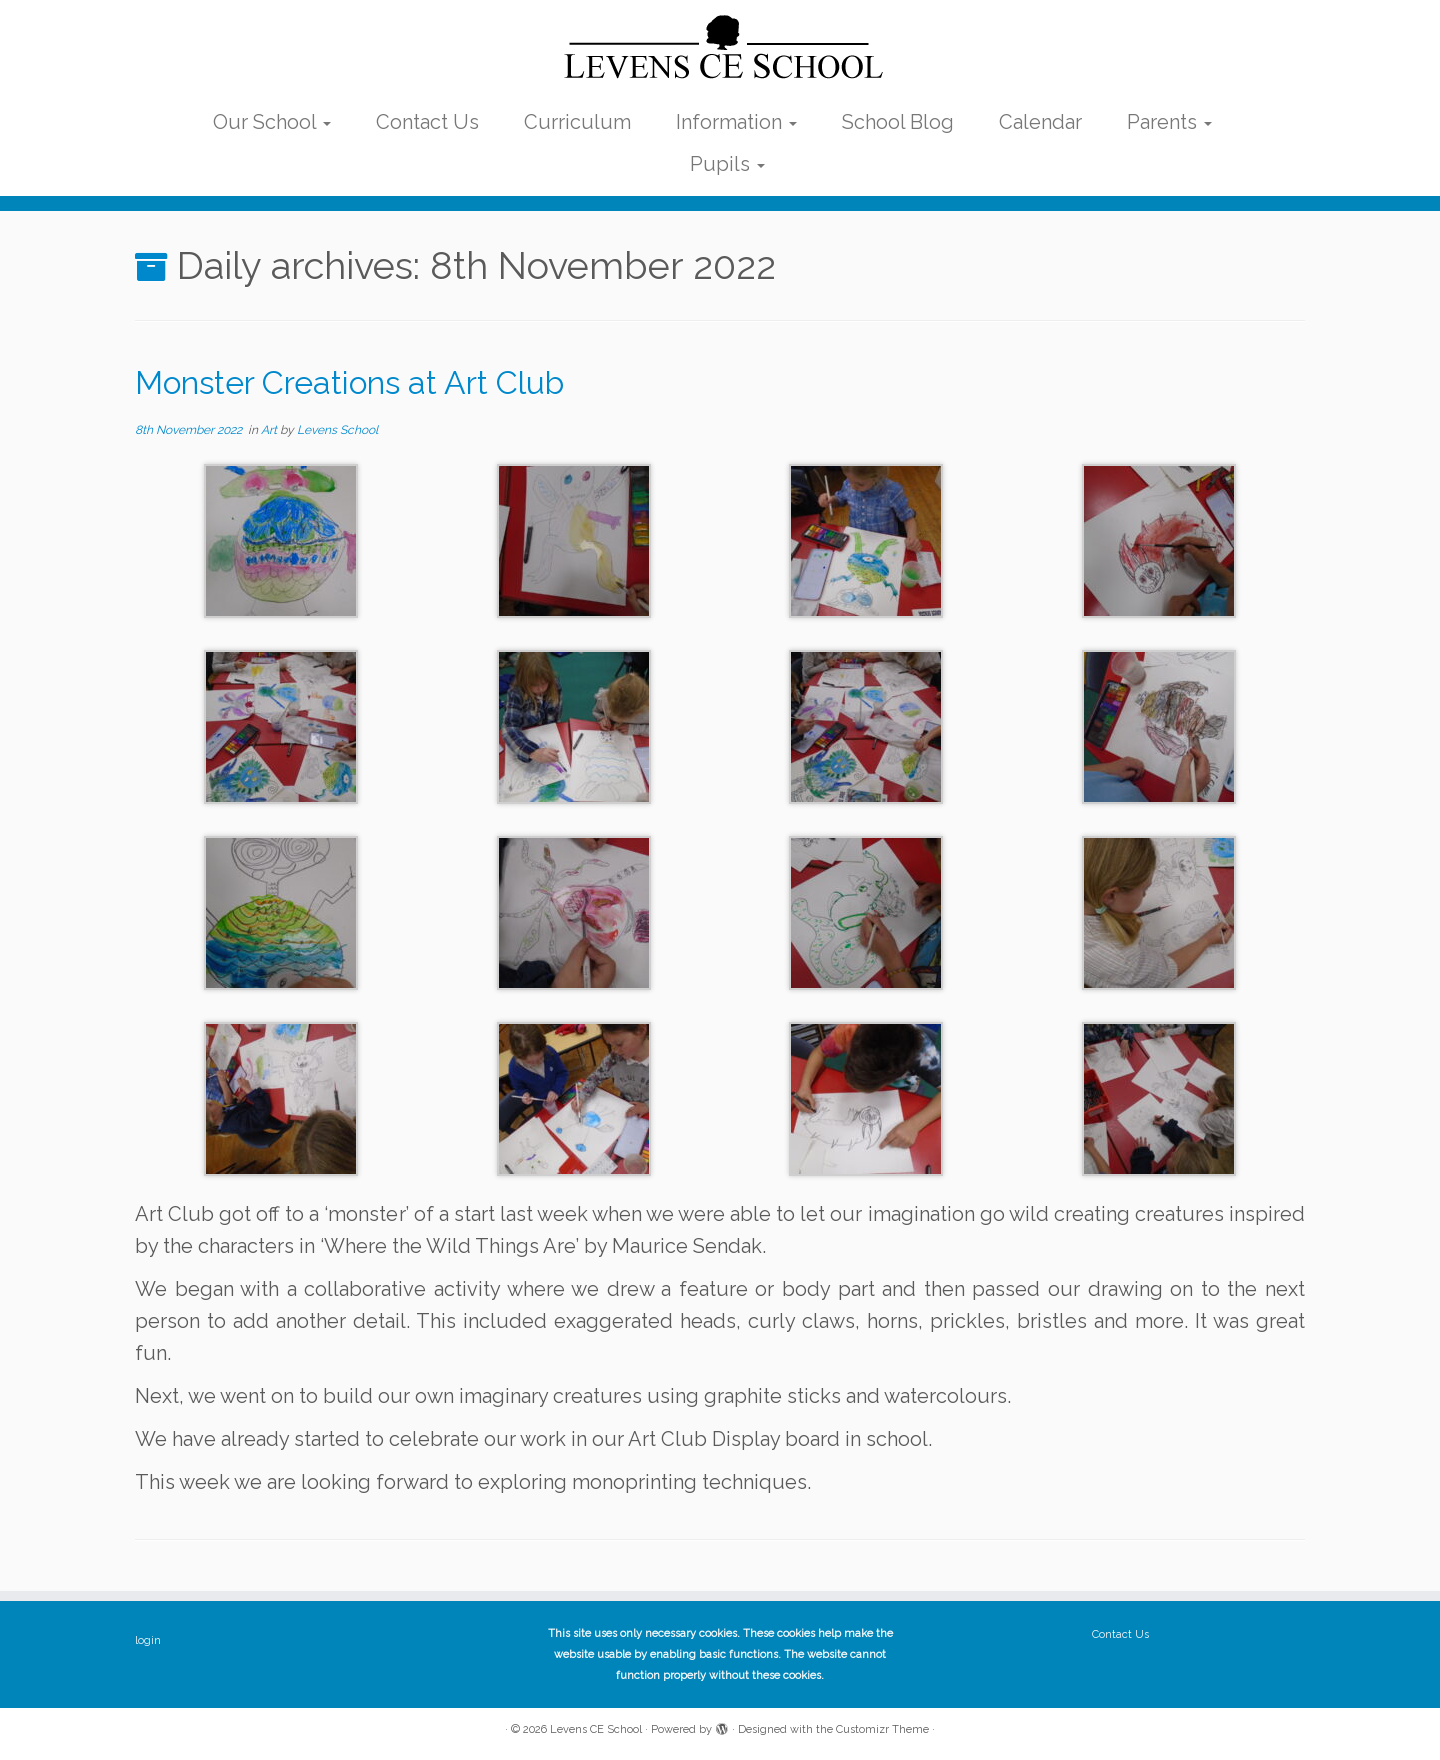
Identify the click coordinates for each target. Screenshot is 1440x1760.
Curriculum (577, 122)
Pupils (727, 164)
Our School (272, 122)
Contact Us (427, 122)
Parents (1169, 122)
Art (270, 430)
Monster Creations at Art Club (349, 382)
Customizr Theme (882, 1729)
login (148, 1640)
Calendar (1040, 122)
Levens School (337, 430)
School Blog (898, 122)
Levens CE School (596, 1729)
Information (736, 122)
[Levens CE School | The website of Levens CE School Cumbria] (720, 48)
